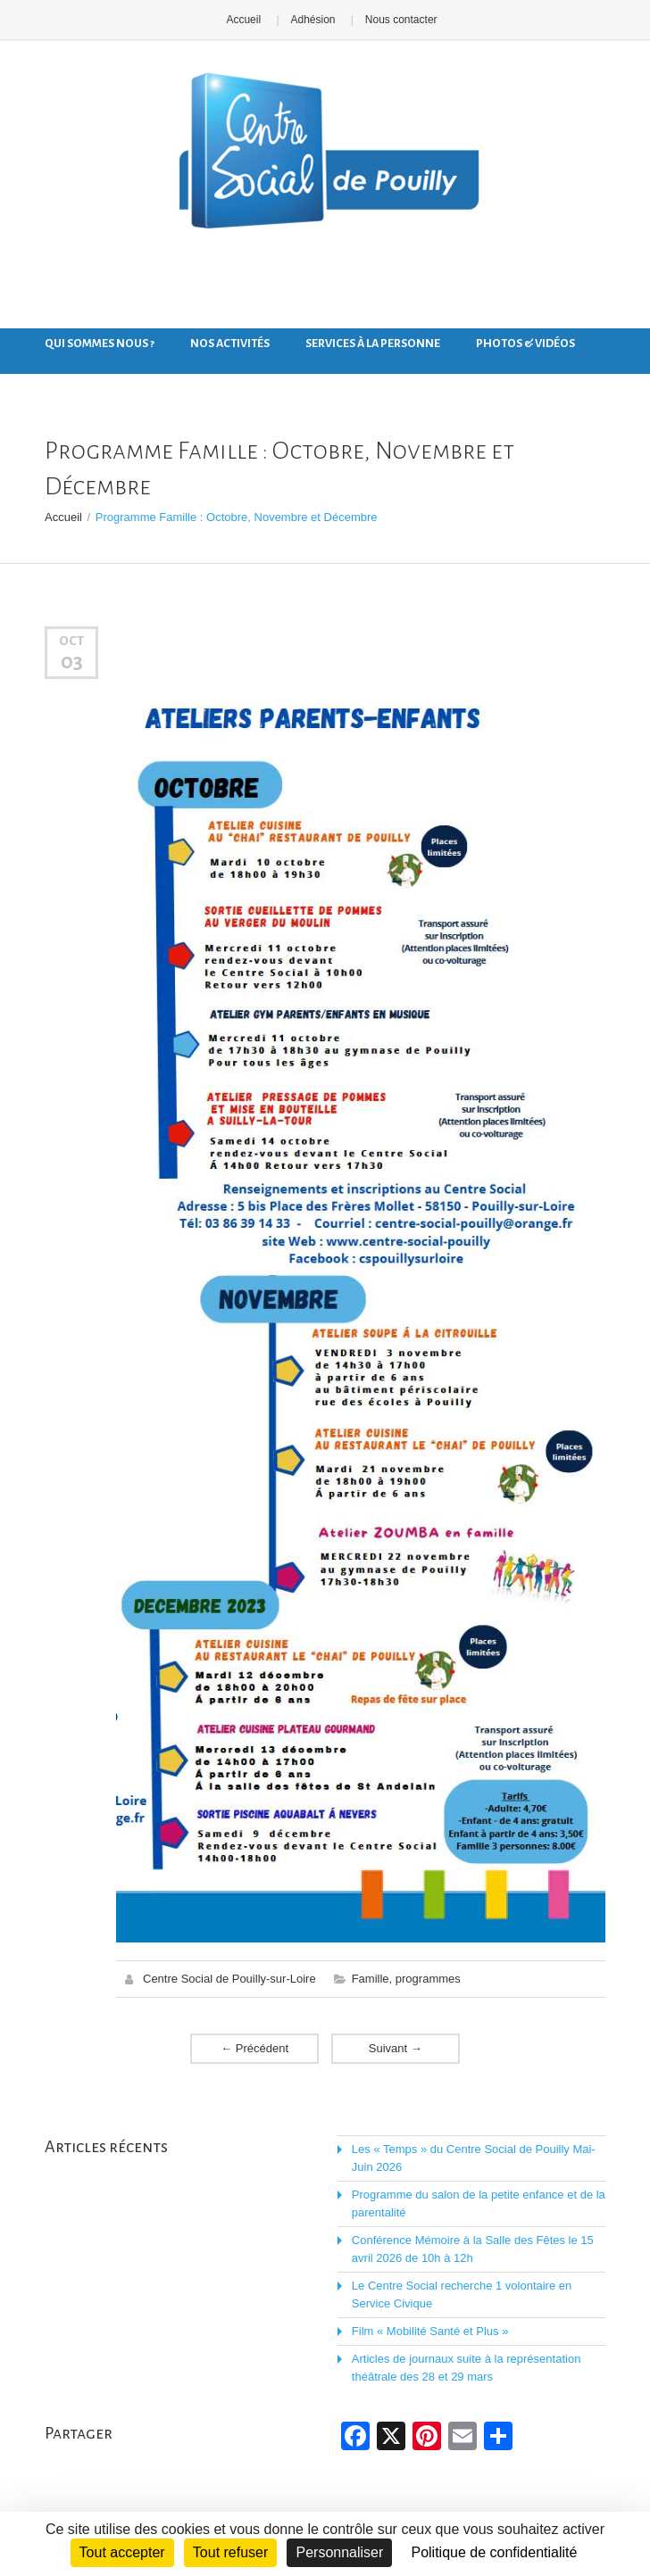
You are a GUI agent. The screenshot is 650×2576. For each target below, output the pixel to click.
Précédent (254, 2048)
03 (72, 661)
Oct (71, 641)
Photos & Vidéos (525, 343)
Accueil (243, 19)
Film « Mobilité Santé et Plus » (430, 2331)
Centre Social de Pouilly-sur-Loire (229, 1978)
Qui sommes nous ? (99, 343)
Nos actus (75, 379)
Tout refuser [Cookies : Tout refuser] (230, 2552)
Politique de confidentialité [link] (494, 2552)
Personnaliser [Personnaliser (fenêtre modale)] (339, 2552)
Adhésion (312, 19)
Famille (370, 1978)
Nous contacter (401, 19)
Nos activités (230, 343)
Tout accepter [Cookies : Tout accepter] (122, 2552)
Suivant (395, 2048)
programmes (428, 1978)
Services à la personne (372, 343)
